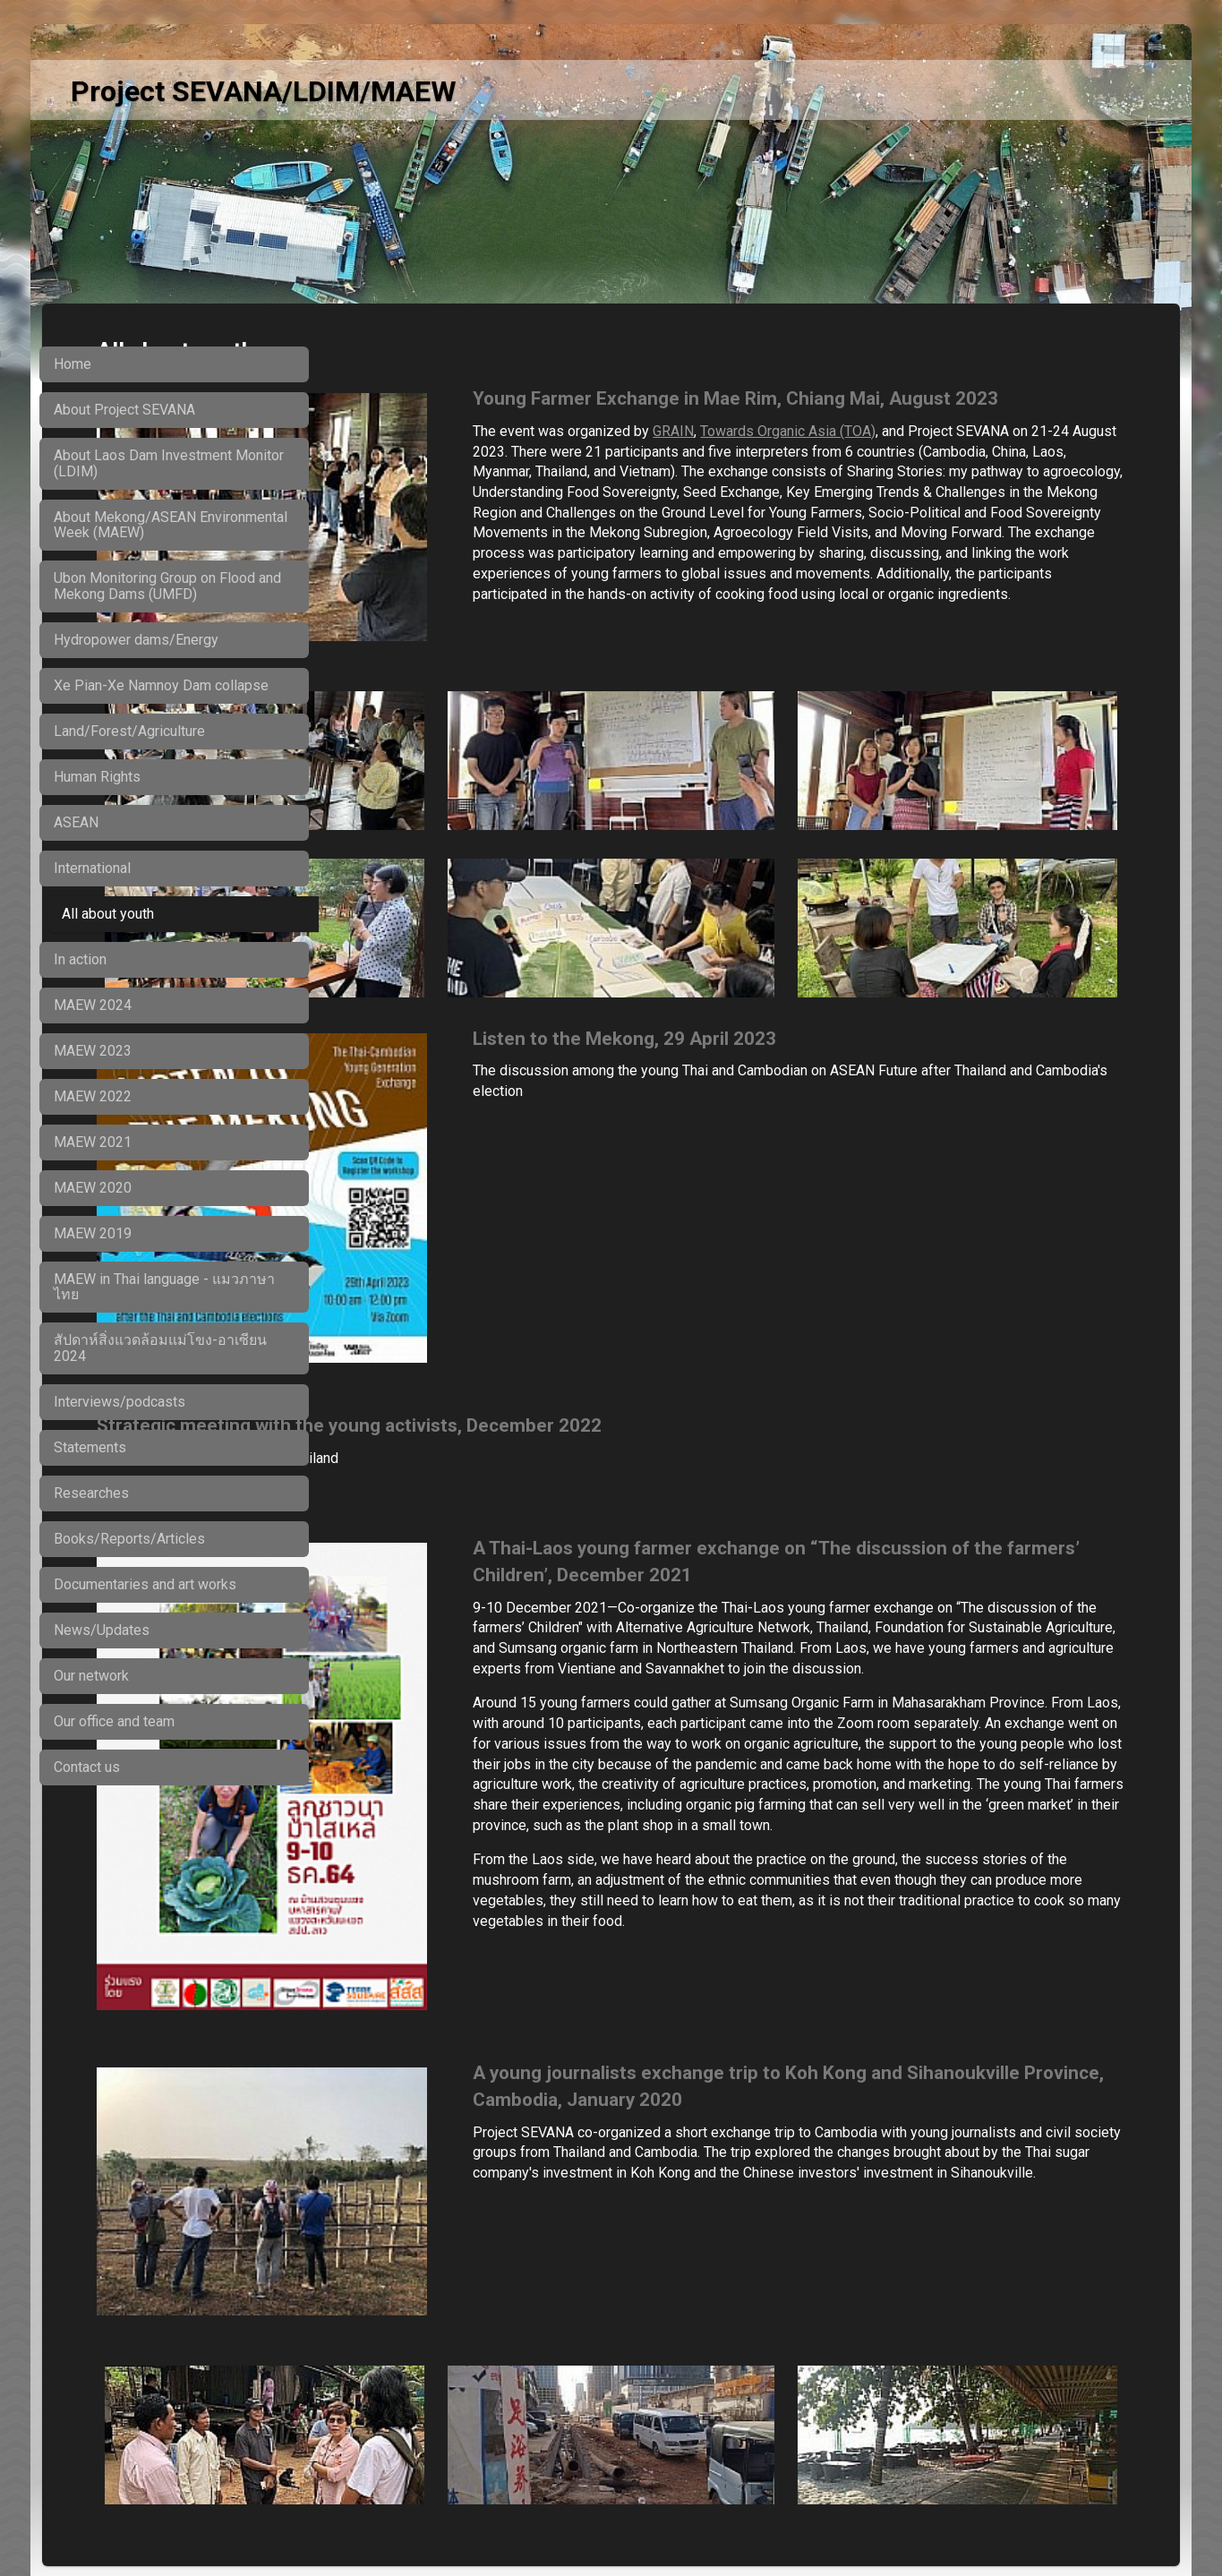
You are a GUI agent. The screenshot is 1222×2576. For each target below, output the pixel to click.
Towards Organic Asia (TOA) (963, 457)
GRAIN (848, 457)
